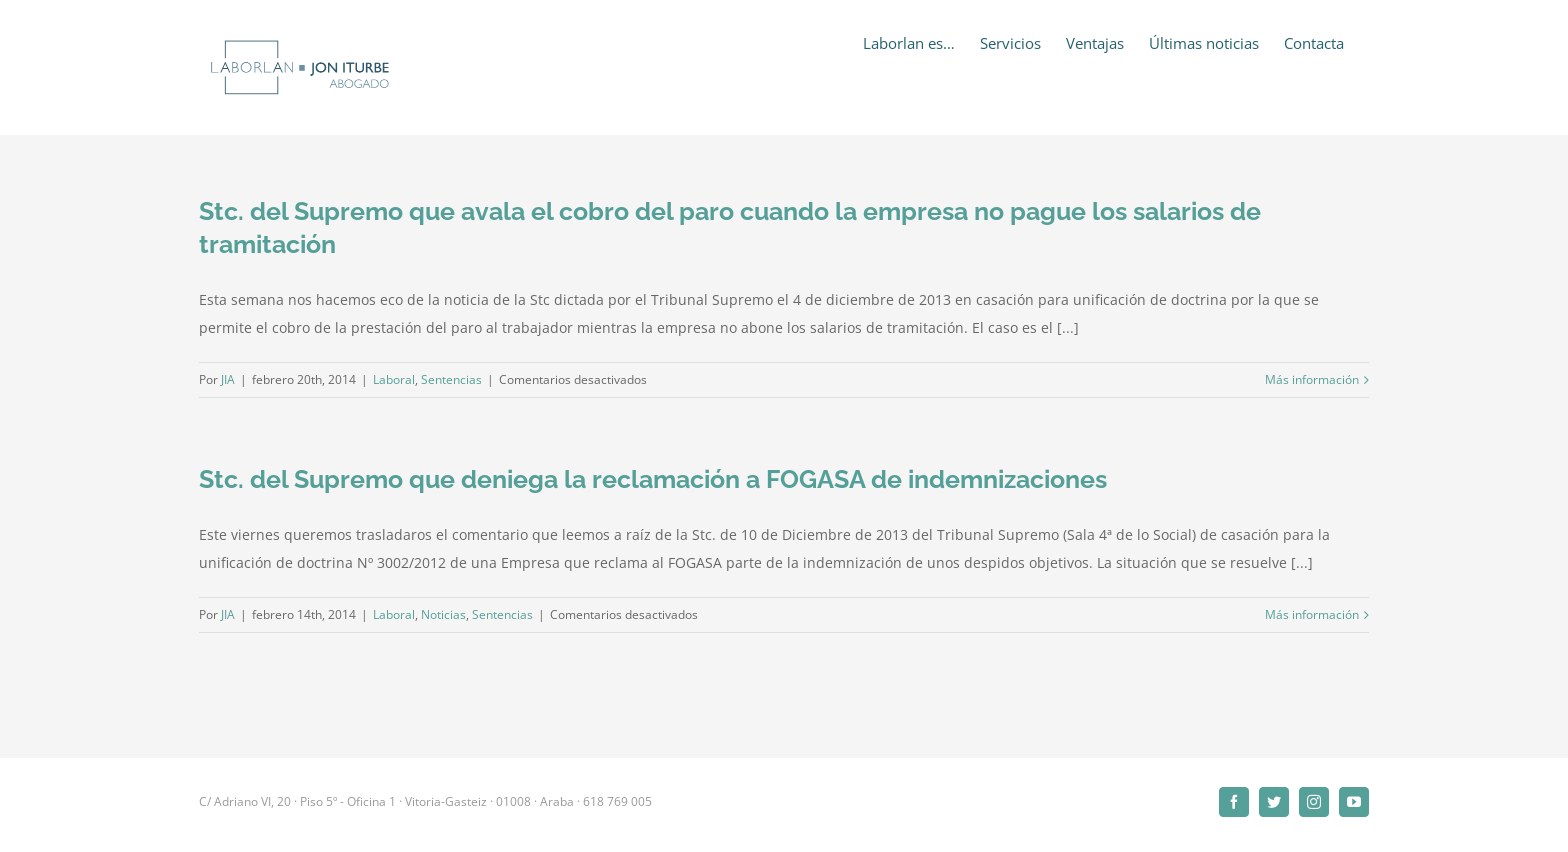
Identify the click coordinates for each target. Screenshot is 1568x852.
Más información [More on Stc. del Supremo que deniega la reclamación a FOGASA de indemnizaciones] (1312, 614)
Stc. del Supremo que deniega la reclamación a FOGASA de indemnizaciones (653, 479)
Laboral (394, 379)
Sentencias (451, 379)
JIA (228, 379)
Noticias (443, 614)
